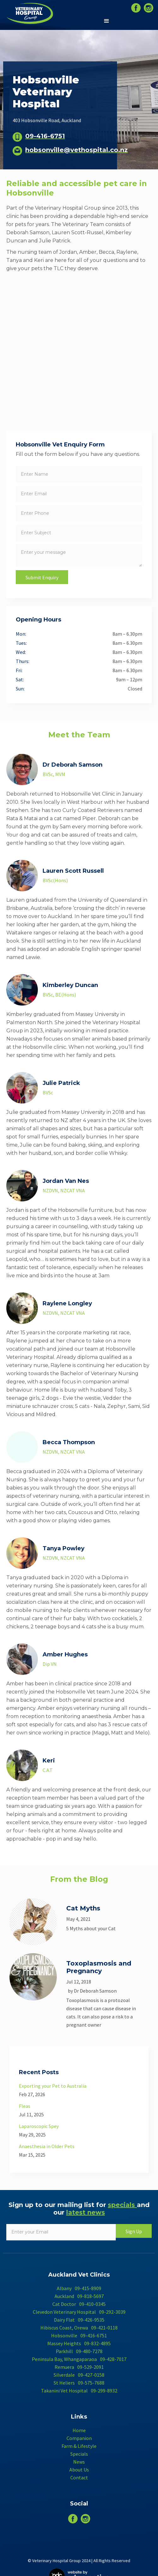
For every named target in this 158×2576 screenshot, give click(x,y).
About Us (79, 2469)
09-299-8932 (104, 2390)
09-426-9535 (91, 2320)
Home (79, 2430)
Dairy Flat (64, 2320)
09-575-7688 (91, 2383)
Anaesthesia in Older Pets (46, 2146)
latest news (85, 2212)
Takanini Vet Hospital (64, 2390)
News (79, 2462)
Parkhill (64, 2351)
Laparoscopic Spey (39, 2126)
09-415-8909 (88, 2288)
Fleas (24, 2106)
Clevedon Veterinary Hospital (64, 2312)
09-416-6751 (93, 2335)
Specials (79, 2454)
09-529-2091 (90, 2367)
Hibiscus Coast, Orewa (64, 2327)
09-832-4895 (97, 2343)
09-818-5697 (90, 2296)
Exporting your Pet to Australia (52, 2086)
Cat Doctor (64, 2304)
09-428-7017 (113, 2359)
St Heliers (64, 2383)
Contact (79, 2477)
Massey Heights (64, 2343)
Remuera (64, 2367)
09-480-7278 (89, 2351)
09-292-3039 (112, 2312)
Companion (79, 2438)
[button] (107, 21)
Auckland (64, 2296)
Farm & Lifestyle (79, 2446)
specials (122, 2205)
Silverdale (64, 2375)
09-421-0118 (104, 2327)
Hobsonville (64, 2335)
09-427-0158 (91, 2375)
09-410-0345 (92, 2304)
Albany (64, 2288)
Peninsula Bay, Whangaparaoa (64, 2359)
